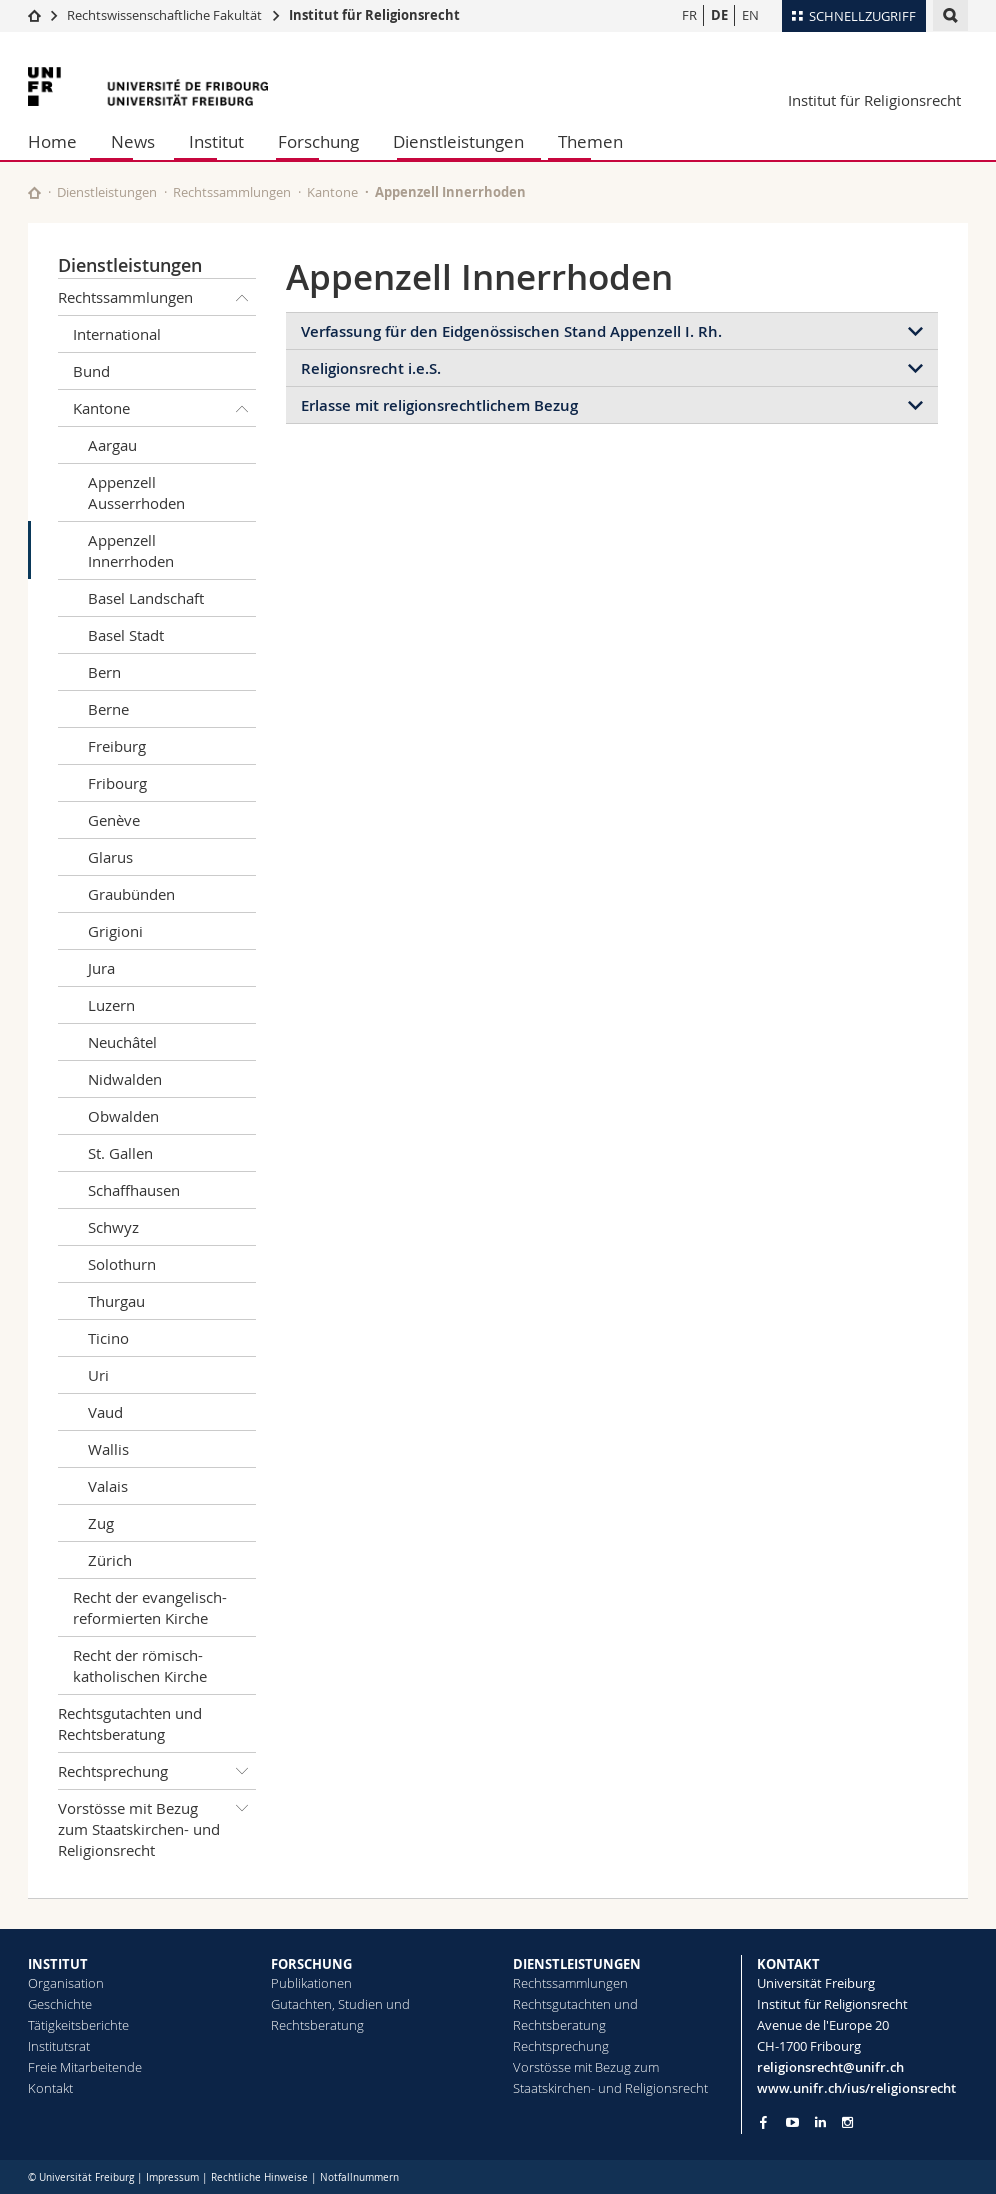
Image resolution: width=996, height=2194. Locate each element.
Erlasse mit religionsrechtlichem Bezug (439, 405)
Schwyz (113, 1227)
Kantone (332, 192)
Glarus (110, 857)
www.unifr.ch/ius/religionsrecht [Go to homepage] (856, 2088)
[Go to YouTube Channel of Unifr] (792, 2122)
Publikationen (311, 1983)
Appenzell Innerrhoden (131, 550)
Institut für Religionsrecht (374, 15)
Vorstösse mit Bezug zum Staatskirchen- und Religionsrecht (157, 1825)
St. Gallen (120, 1153)
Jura (101, 968)
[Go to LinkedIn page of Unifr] (820, 2122)
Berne (108, 709)
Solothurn (122, 1264)
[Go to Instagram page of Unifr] (847, 2122)
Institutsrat (59, 2046)
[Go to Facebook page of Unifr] (763, 2122)
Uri (98, 1375)
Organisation (66, 1983)
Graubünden (131, 894)
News (133, 141)
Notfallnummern (359, 2177)
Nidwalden (125, 1079)
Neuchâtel (122, 1042)
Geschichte (60, 2004)
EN (750, 15)
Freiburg (117, 746)
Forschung (318, 141)
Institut (216, 141)
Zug (101, 1523)
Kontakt (50, 2088)
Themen (590, 141)
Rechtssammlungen (232, 192)
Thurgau (116, 1301)
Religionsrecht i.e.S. (371, 368)
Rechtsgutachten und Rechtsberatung (130, 1723)
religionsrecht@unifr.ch (830, 2067)
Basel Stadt (126, 635)
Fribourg (117, 783)
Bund (91, 371)
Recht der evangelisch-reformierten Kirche (150, 1607)
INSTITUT (58, 1964)
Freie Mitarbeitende (85, 2067)
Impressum (172, 2177)
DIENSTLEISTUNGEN (577, 1964)
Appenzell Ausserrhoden (136, 492)
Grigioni (115, 931)
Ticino (108, 1338)
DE (719, 15)
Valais (108, 1486)
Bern (104, 672)
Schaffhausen (134, 1190)
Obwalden (123, 1116)
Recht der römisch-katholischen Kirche (140, 1665)
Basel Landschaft (146, 598)
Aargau (112, 445)
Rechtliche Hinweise (259, 2177)
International (117, 334)
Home (52, 141)
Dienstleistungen (458, 141)
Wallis (108, 1449)
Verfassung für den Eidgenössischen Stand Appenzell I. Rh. (511, 331)
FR (689, 15)
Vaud (105, 1412)
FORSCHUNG (311, 1964)
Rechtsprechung (157, 1771)
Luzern (111, 1005)
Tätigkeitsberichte (78, 2025)
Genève (114, 820)
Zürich (110, 1560)
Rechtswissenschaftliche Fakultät (166, 15)
